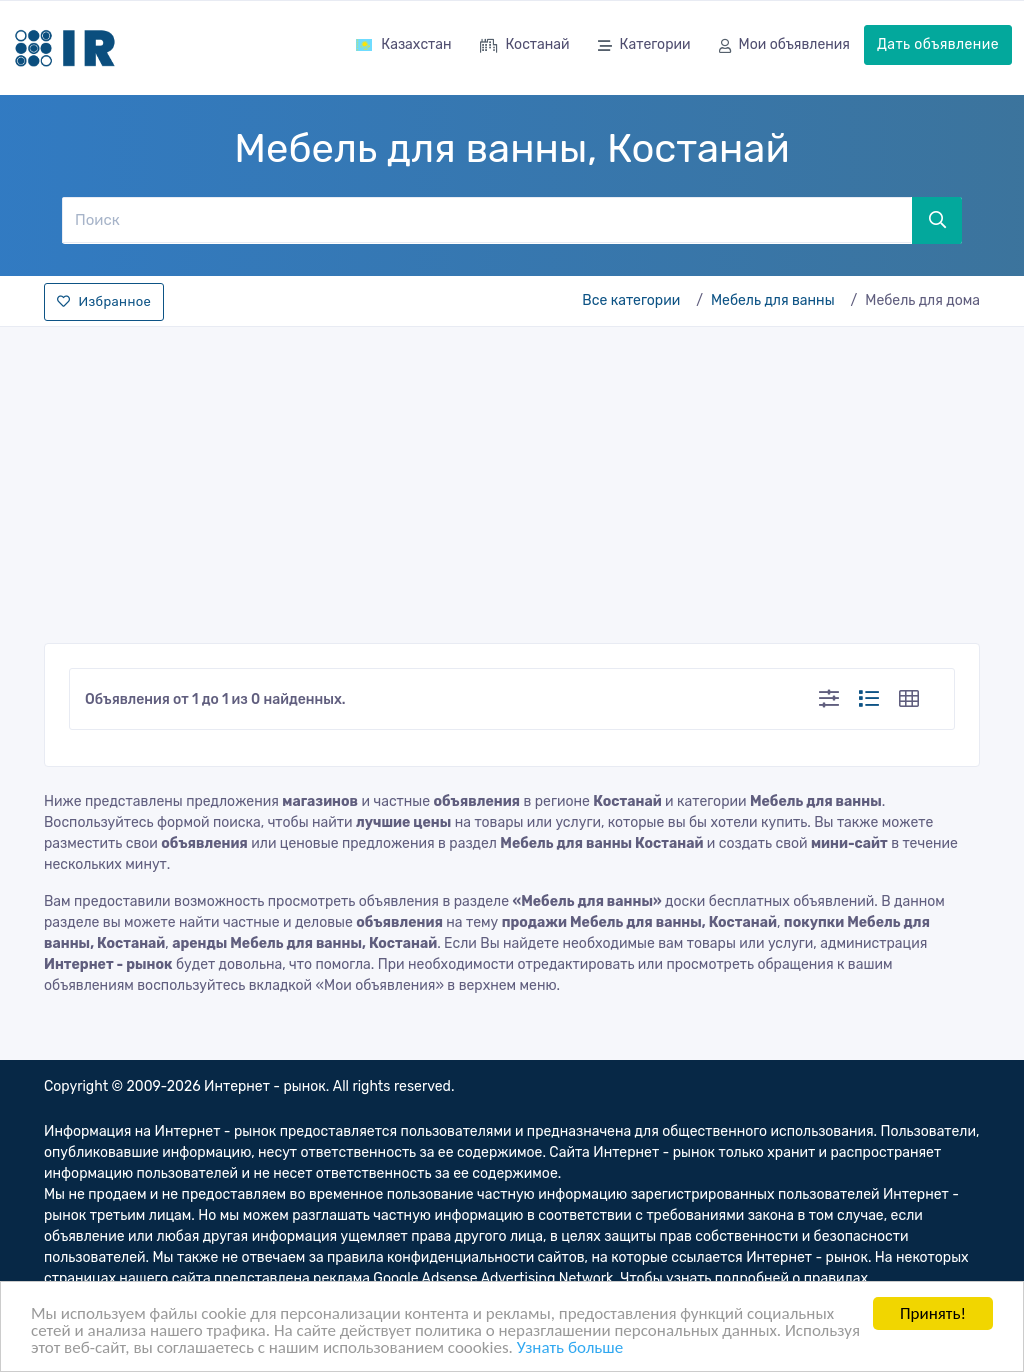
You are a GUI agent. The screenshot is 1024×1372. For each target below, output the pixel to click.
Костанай (525, 46)
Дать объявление (938, 44)
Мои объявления (784, 46)
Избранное (104, 301)
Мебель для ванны (773, 300)
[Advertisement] (512, 479)
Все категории (631, 300)
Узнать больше (570, 1348)
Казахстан (403, 44)
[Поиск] (486, 220)
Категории (644, 46)
